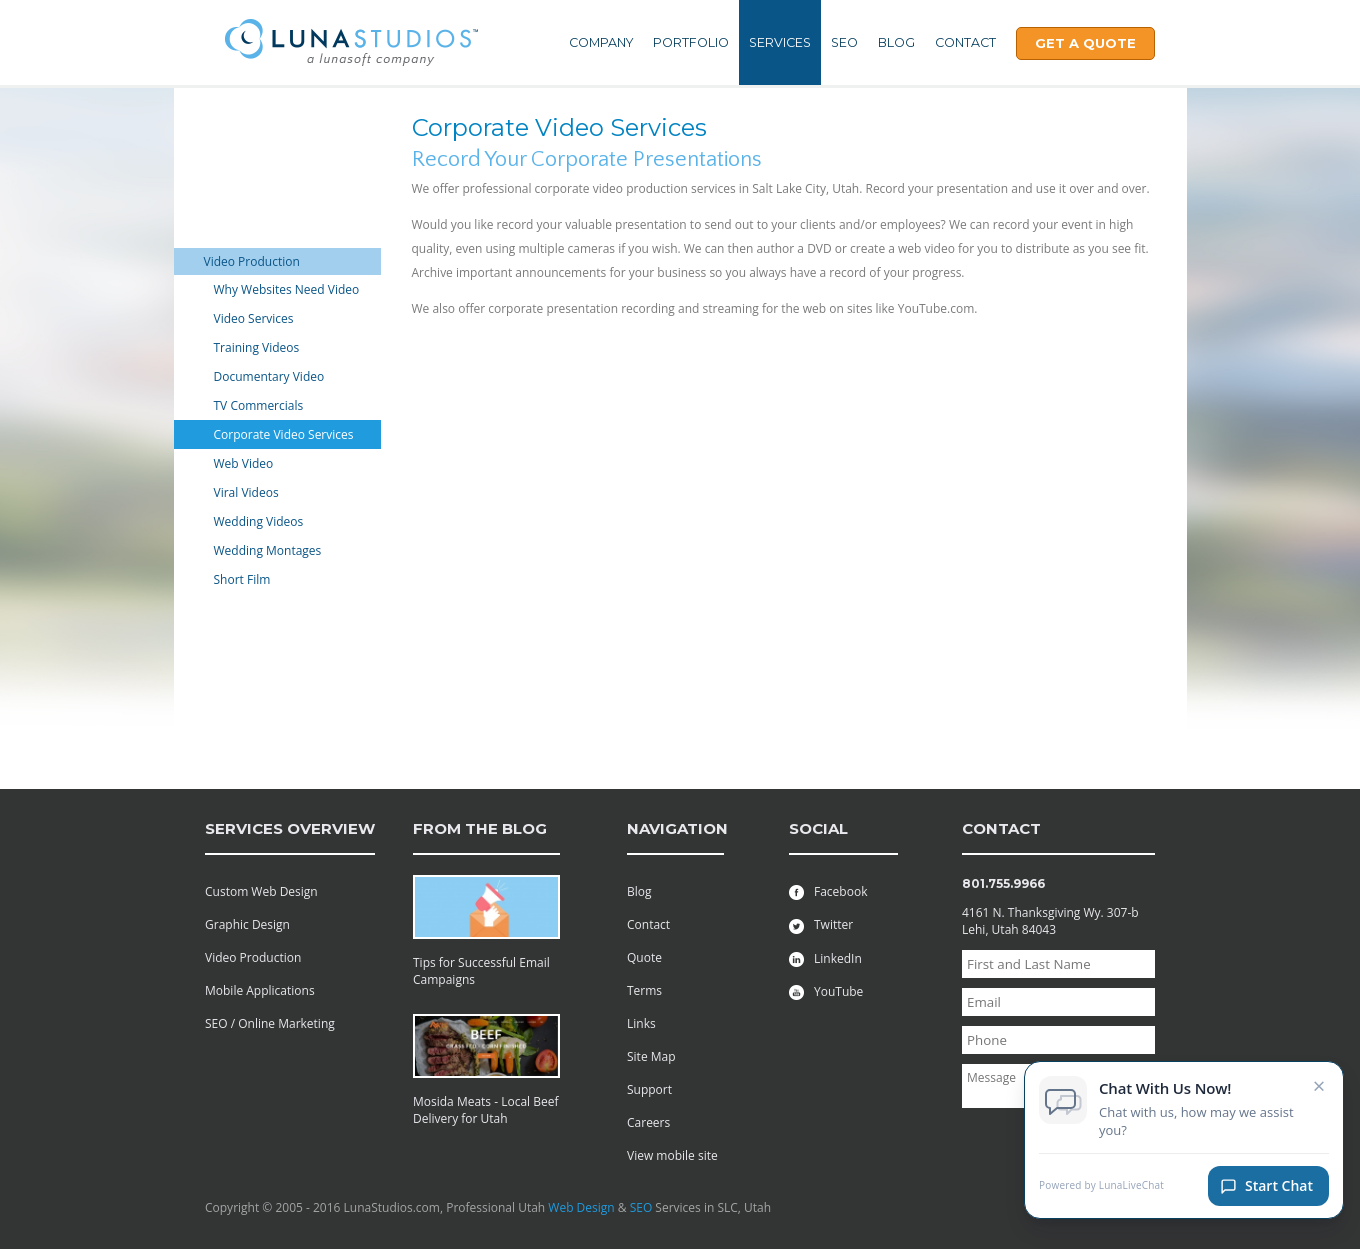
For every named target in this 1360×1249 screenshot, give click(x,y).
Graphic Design (246, 207)
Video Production (252, 261)
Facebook (828, 891)
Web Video (244, 463)
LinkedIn (825, 958)
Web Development (256, 153)
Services (780, 42)
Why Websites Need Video (287, 289)
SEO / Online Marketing (270, 1023)
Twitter (821, 924)
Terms (644, 990)
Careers (648, 1122)
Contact (965, 42)
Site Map (651, 1056)
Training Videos (257, 347)
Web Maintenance (254, 180)
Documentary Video (269, 376)
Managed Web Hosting (267, 607)
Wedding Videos (259, 521)
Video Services (254, 318)
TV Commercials (259, 405)
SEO (844, 42)
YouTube (826, 991)
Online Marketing (252, 234)
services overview (290, 828)
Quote (644, 957)
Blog (896, 42)
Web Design (581, 1207)
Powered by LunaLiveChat (1101, 1195)
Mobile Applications (259, 126)
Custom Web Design (261, 891)
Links (641, 1023)
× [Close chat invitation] (1319, 1095)
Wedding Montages (268, 550)
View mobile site (672, 1155)
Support (649, 1089)
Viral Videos (246, 492)
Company (601, 42)
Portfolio (691, 42)
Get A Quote (1085, 43)
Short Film (242, 579)
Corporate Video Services (284, 434)
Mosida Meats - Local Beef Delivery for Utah (486, 1110)
